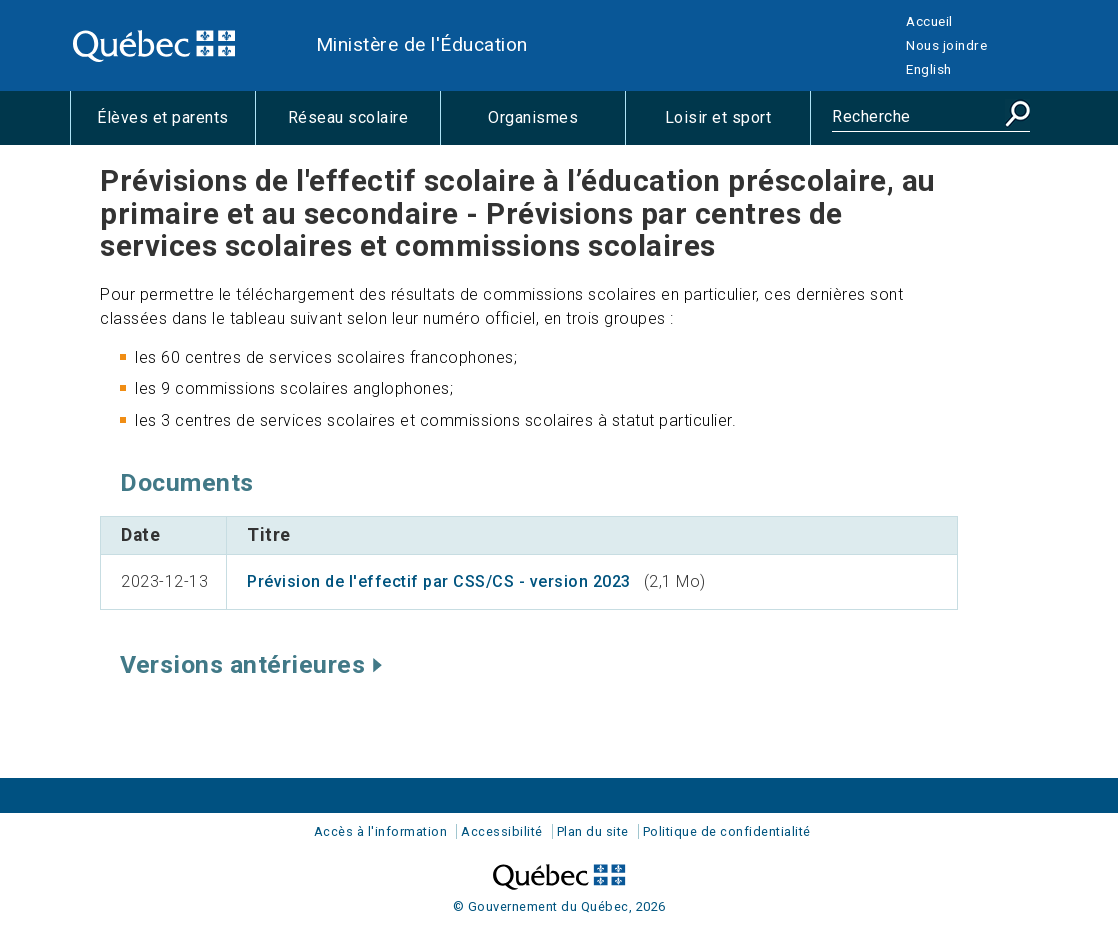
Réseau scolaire (364, 126)
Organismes (556, 126)
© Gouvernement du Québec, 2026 (559, 906)
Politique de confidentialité (727, 831)
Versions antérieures (251, 664)
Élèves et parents (176, 126)
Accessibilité (502, 831)
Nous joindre (946, 45)
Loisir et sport (737, 126)
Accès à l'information (381, 831)
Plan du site (593, 831)
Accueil (929, 21)
